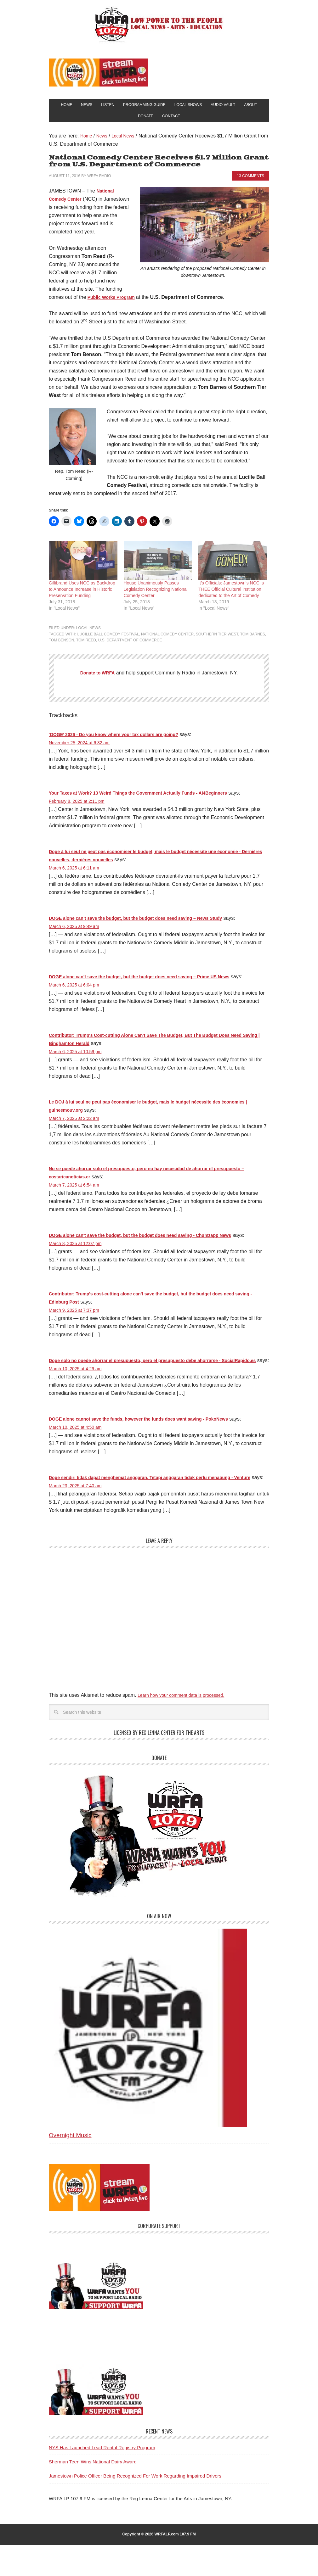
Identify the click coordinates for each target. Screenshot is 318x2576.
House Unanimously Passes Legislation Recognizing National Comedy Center (156, 595)
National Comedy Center (167, 640)
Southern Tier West (217, 640)
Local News (88, 634)
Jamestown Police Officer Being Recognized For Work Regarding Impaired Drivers (135, 2506)
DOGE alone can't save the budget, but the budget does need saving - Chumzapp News (153, 1241)
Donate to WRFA (97, 679)
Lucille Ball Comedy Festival (108, 640)
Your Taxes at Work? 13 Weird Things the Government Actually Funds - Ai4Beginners (151, 799)
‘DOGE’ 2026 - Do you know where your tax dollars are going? (122, 740)
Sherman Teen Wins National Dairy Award (93, 2492)
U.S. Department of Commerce (130, 646)
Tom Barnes (252, 640)
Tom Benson (61, 646)
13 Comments (250, 182)
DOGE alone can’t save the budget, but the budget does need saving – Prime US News (152, 983)
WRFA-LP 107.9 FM (159, 24)
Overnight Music (70, 2166)
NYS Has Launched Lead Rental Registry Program (102, 2478)
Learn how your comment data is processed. (187, 1726)
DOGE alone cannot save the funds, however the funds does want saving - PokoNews (151, 1441)
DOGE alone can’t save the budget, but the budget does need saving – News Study (148, 924)
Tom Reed (86, 646)
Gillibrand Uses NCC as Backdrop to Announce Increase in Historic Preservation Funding (82, 595)
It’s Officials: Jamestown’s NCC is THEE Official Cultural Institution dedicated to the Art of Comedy (231, 595)
